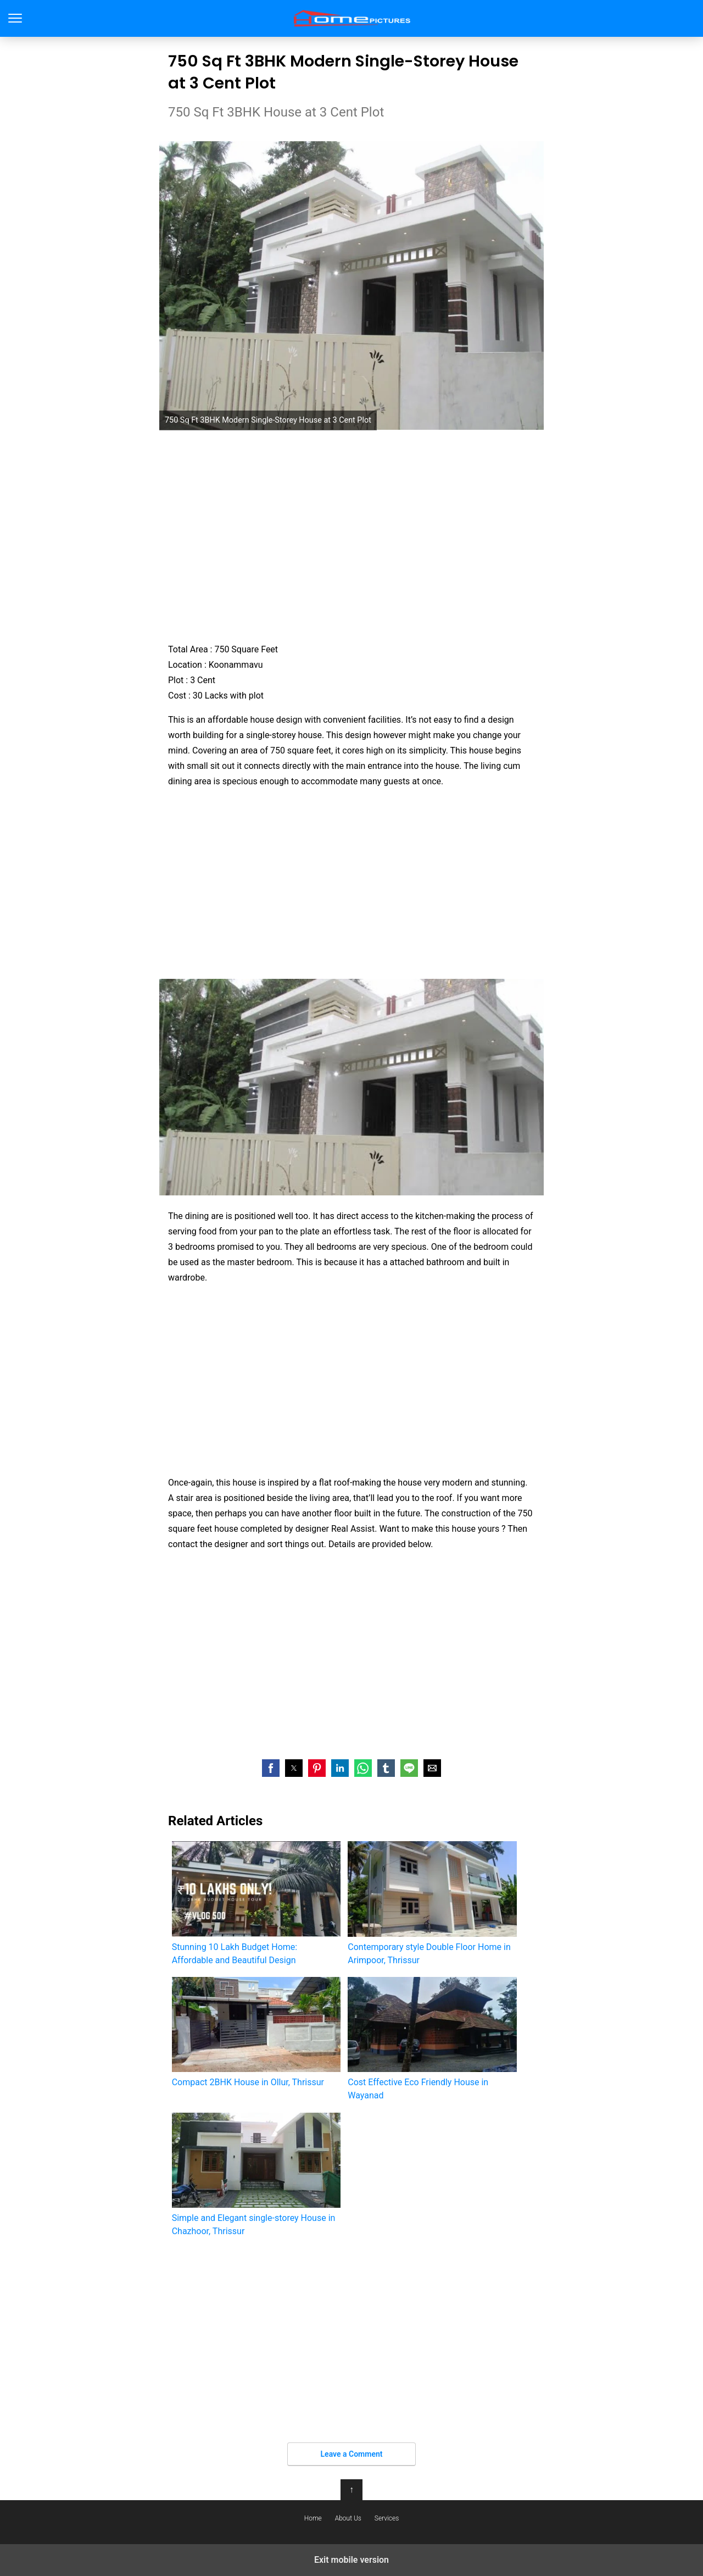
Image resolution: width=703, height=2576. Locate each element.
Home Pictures (352, 18)
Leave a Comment (352, 2454)
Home (313, 2518)
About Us (348, 2518)
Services (387, 2518)
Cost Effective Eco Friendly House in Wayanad (432, 2039)
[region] (351, 536)
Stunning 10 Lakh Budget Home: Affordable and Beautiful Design (256, 1903)
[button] (271, 1768)
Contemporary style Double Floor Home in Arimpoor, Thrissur (432, 1903)
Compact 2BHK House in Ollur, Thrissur (256, 2032)
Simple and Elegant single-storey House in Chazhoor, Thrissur (256, 2174)
